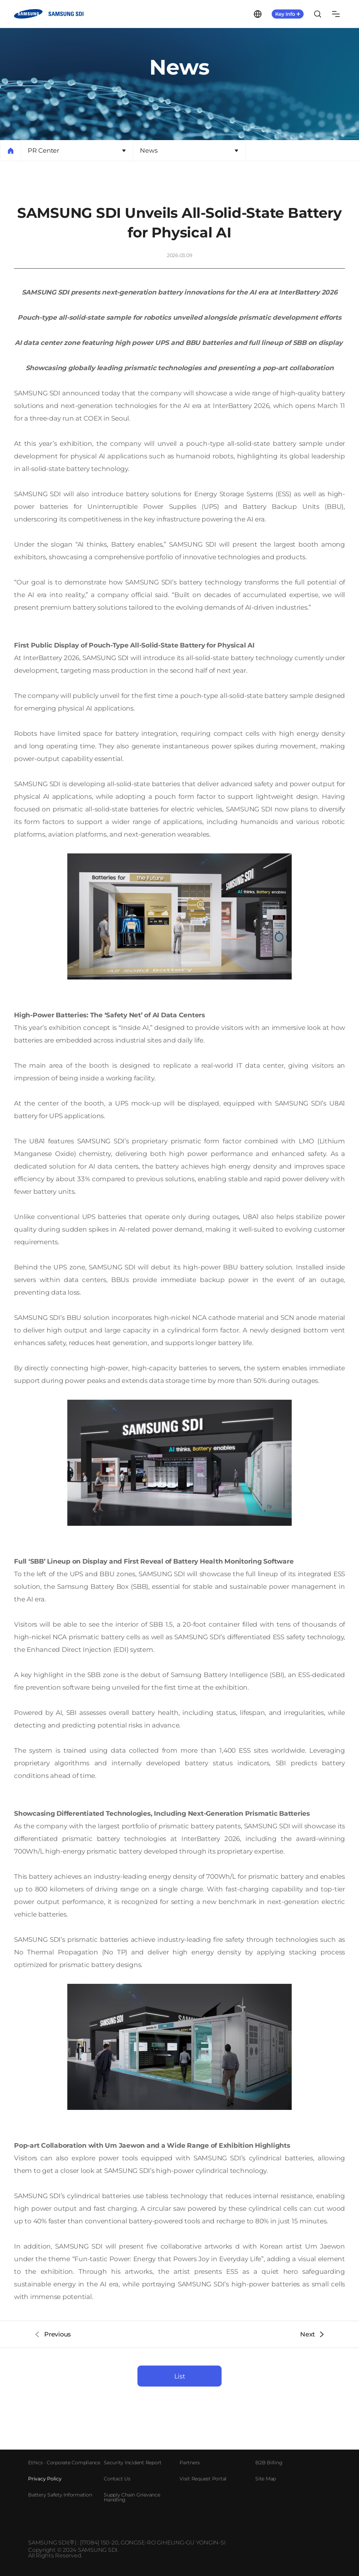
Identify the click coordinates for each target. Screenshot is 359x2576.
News (148, 150)
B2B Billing (268, 2462)
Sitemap (336, 14)
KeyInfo (288, 14)
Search (317, 14)
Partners (190, 2462)
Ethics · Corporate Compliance (64, 2462)
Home (10, 150)
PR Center (43, 150)
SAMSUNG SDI (49, 14)
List (179, 2376)
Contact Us (117, 2478)
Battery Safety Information (60, 2494)
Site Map (265, 2478)
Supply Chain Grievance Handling (132, 2497)
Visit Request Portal (203, 2478)
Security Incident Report (133, 2462)
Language (257, 14)
